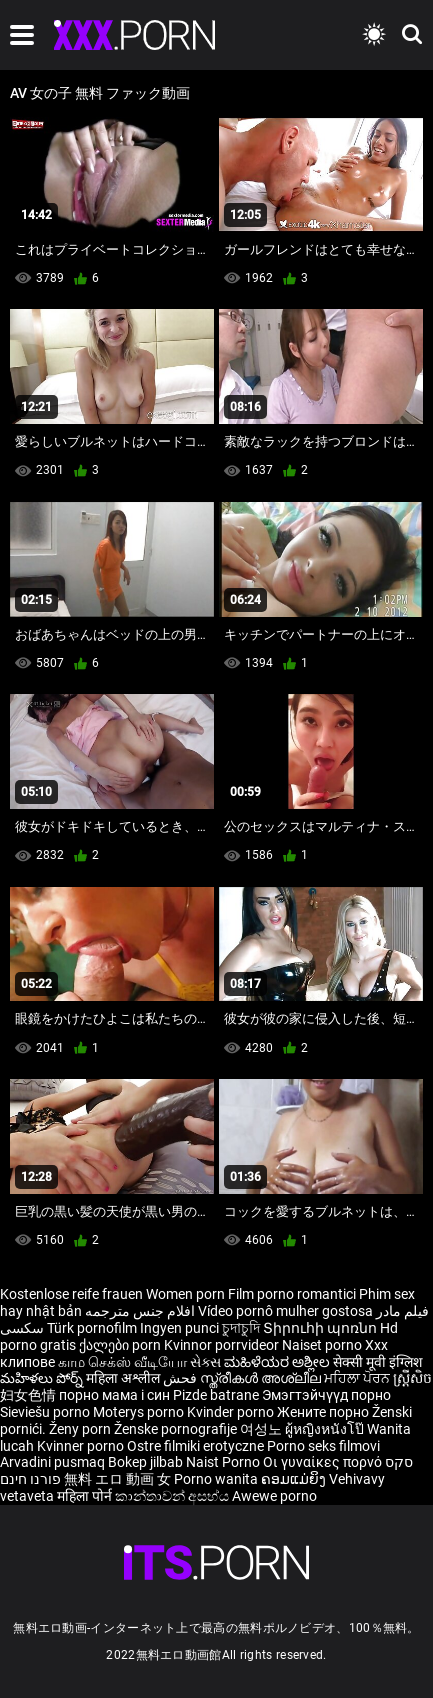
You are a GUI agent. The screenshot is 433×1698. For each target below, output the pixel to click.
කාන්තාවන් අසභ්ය (173, 1496)
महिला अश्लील (124, 1378)
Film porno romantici (292, 1294)
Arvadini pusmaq (54, 1462)
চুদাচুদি (241, 1328)
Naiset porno (323, 1345)
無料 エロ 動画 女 (117, 1479)
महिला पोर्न (86, 1496)
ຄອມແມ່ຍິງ (295, 1479)
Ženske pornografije (177, 1429)
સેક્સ (205, 1362)
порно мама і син (114, 1395)
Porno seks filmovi (323, 1446)
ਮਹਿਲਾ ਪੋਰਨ (358, 1378)
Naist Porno (224, 1462)
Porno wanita (217, 1479)
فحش (181, 1378)
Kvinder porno (232, 1412)
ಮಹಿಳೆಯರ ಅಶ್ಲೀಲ (278, 1362)
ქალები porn (121, 1345)
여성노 (262, 1429)
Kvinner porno (82, 1446)
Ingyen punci (179, 1328)
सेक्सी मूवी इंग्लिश (378, 1362)
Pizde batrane (216, 1395)
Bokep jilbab (145, 1462)
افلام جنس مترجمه (140, 1311)
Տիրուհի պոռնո (321, 1328)
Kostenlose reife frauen (71, 1294)
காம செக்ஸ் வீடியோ (122, 1362)
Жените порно (324, 1412)
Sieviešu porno (46, 1412)
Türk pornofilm (92, 1328)
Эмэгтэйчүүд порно (326, 1395)
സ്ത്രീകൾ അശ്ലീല (262, 1378)
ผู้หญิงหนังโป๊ (326, 1429)
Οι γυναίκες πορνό (324, 1462)
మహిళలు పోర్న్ (43, 1378)
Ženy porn (81, 1429)
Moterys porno (140, 1412)
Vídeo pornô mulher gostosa (285, 1311)
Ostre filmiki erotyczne (195, 1446)
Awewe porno (274, 1496)
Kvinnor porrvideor (223, 1345)
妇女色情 (29, 1395)
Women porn (187, 1294)
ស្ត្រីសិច (412, 1378)
